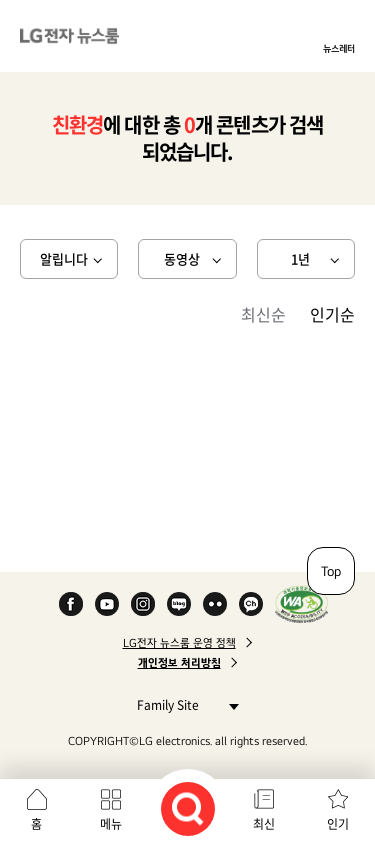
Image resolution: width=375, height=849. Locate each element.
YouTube (107, 604)
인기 (338, 824)
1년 (300, 258)
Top (331, 571)
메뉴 (111, 824)
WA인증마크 (301, 604)
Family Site (182, 704)
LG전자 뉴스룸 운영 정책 (179, 643)
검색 (188, 809)
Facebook (71, 604)
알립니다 (64, 258)
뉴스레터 (339, 48)
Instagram (143, 604)
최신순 (263, 314)
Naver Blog (179, 604)
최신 (264, 824)
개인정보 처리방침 (179, 663)
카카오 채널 (251, 604)
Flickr (215, 604)
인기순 (332, 314)
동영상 (182, 258)
